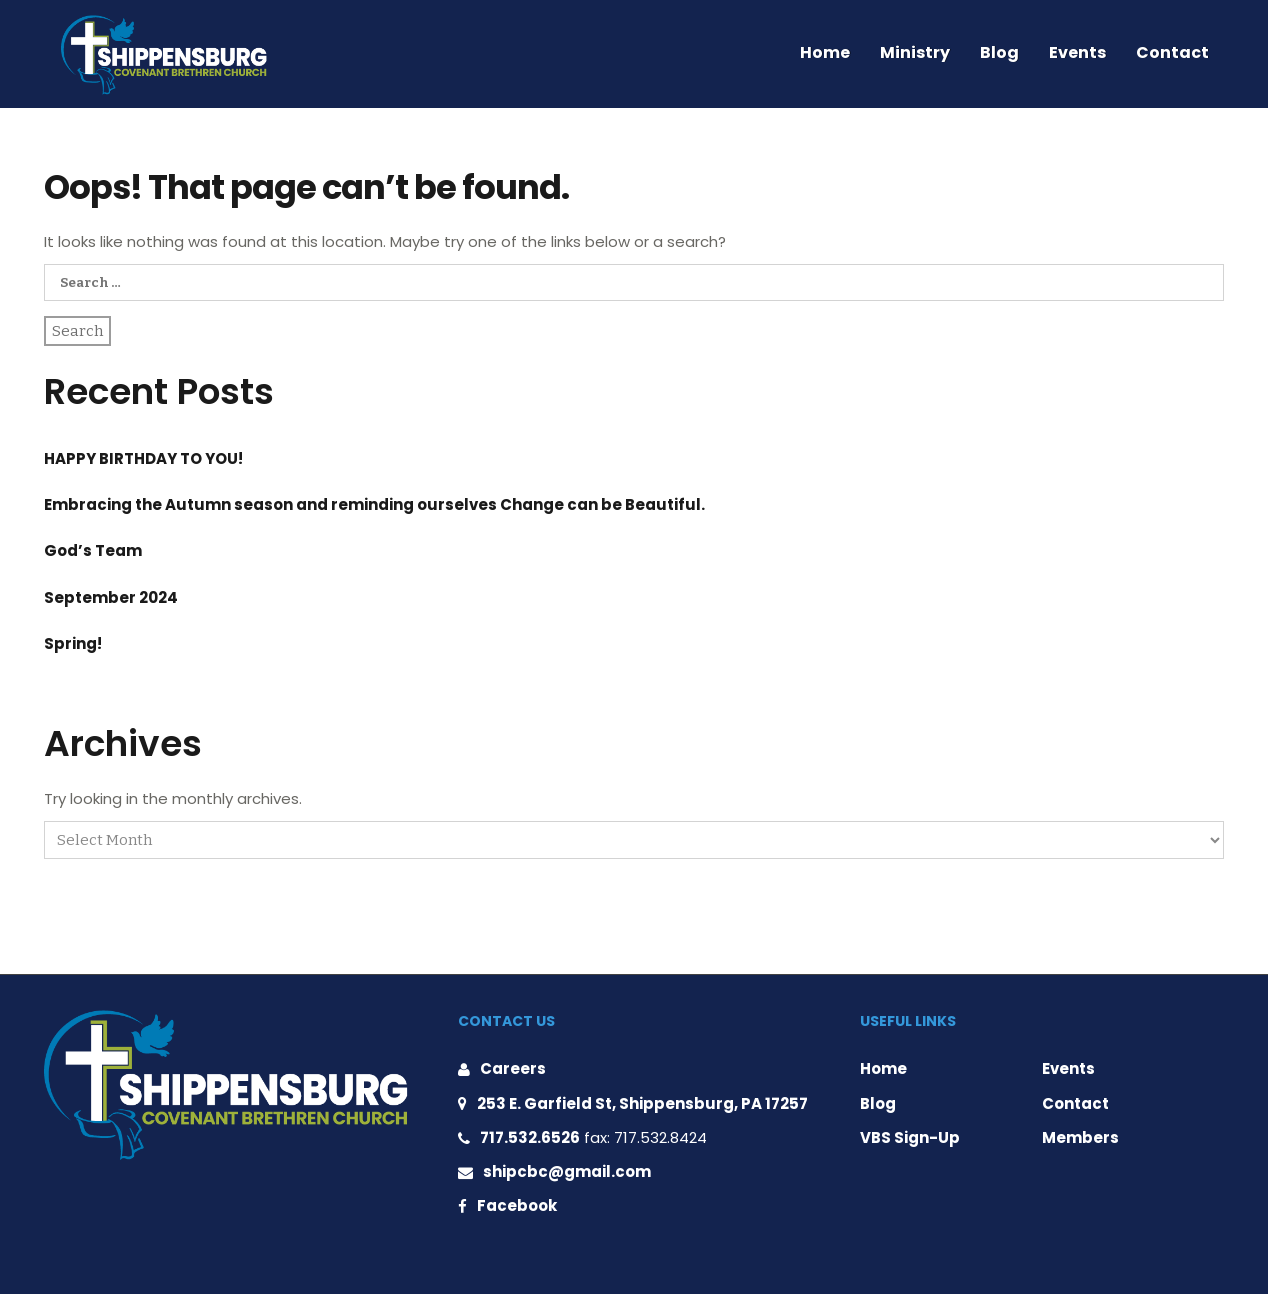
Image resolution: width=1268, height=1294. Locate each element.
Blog (999, 52)
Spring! (73, 643)
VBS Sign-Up (910, 1137)
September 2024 (111, 597)
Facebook (517, 1205)
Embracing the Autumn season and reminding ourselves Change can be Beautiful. (374, 504)
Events (1077, 52)
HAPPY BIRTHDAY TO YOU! (143, 458)
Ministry (915, 52)
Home (825, 52)
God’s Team (93, 550)
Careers (513, 1068)
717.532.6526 (530, 1137)
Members (1080, 1137)
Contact (1172, 52)
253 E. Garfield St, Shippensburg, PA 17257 (642, 1103)
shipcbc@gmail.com (567, 1171)
